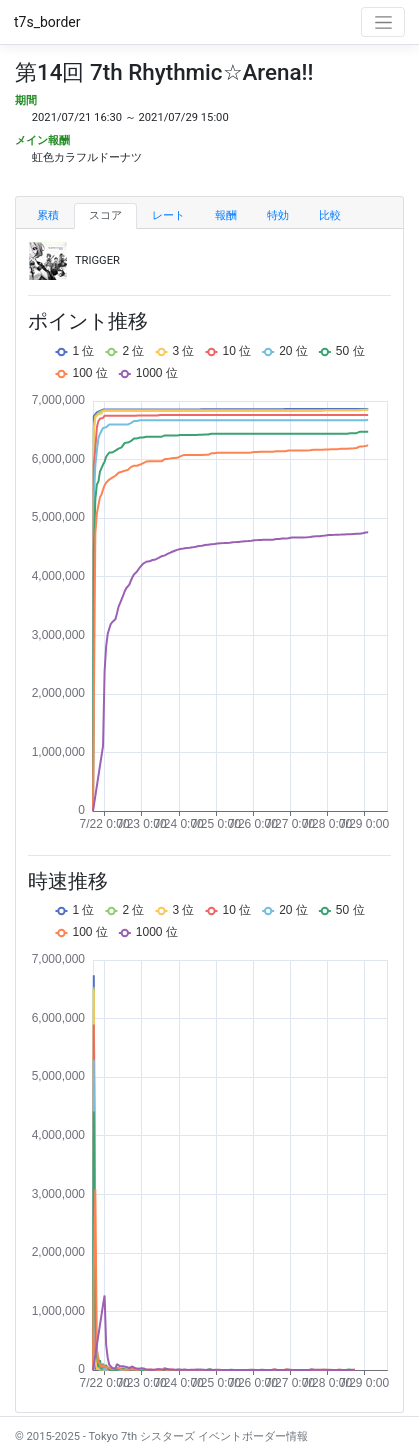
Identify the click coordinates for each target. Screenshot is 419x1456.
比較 (330, 215)
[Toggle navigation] (383, 22)
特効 (278, 215)
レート (168, 215)
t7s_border (47, 22)
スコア (105, 215)
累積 (48, 215)
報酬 (226, 215)
